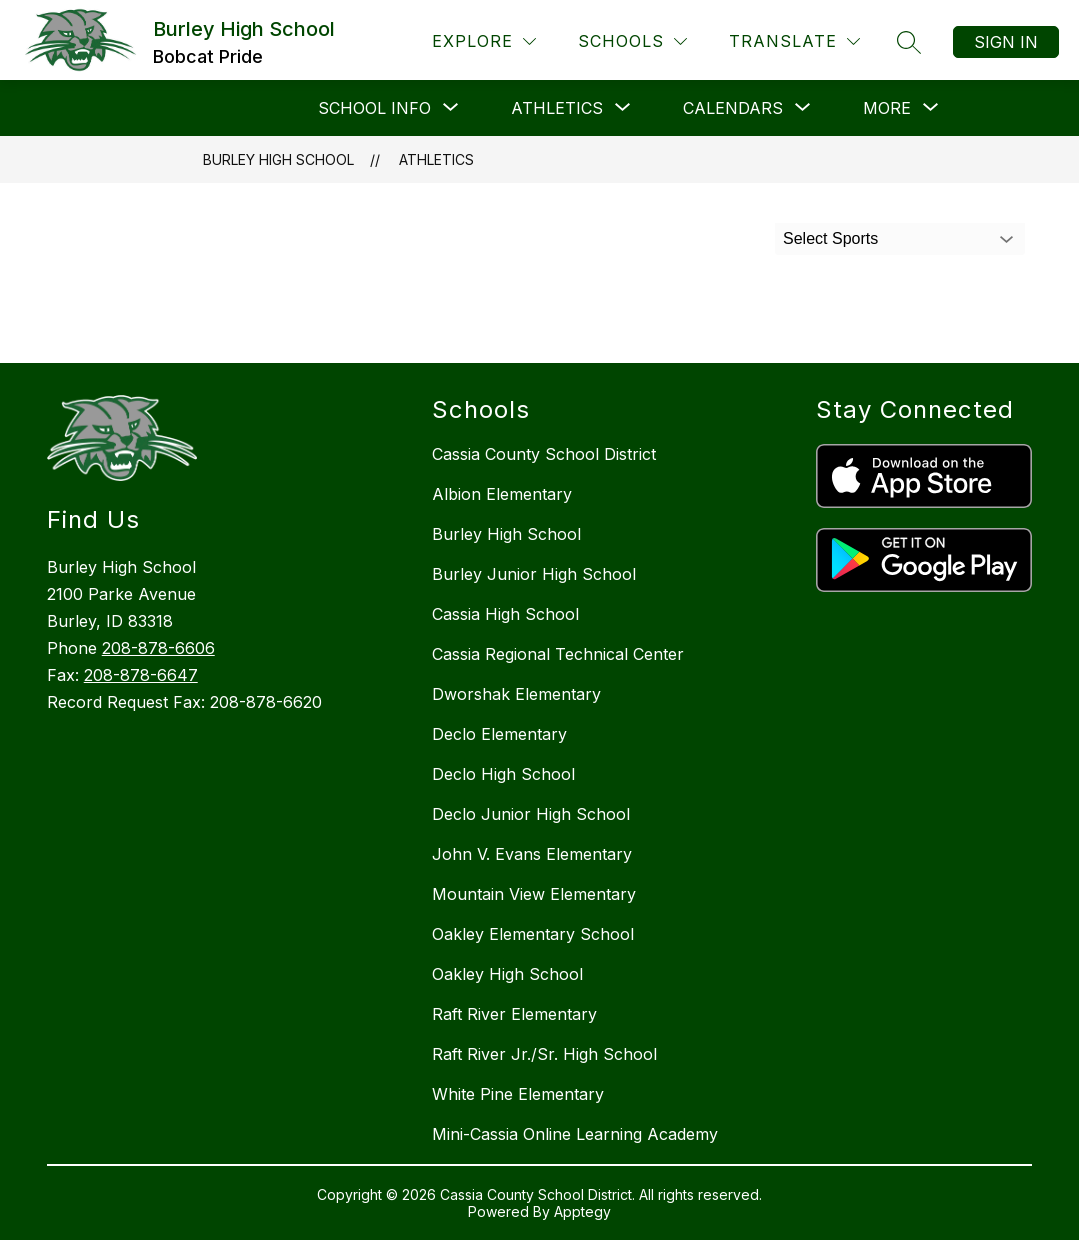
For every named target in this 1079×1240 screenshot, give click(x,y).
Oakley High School (507, 974)
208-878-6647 (141, 675)
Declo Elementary (499, 734)
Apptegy (582, 1211)
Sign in (1006, 42)
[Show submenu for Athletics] (557, 108)
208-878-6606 (158, 648)
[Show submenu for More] (887, 108)
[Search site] (909, 42)
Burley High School (278, 159)
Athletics (436, 159)
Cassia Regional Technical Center (558, 654)
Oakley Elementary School (533, 934)
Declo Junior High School (531, 814)
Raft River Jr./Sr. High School (544, 1054)
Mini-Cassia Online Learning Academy (575, 1134)
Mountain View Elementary (534, 894)
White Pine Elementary (518, 1094)
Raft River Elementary (514, 1014)
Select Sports (830, 238)
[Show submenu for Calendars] (733, 108)
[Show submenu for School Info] (374, 108)
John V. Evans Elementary (532, 854)
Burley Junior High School (534, 574)
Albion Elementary (502, 494)
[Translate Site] (794, 41)
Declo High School (503, 774)
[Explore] (484, 41)
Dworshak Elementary (516, 694)
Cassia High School (505, 614)
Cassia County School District (544, 454)
